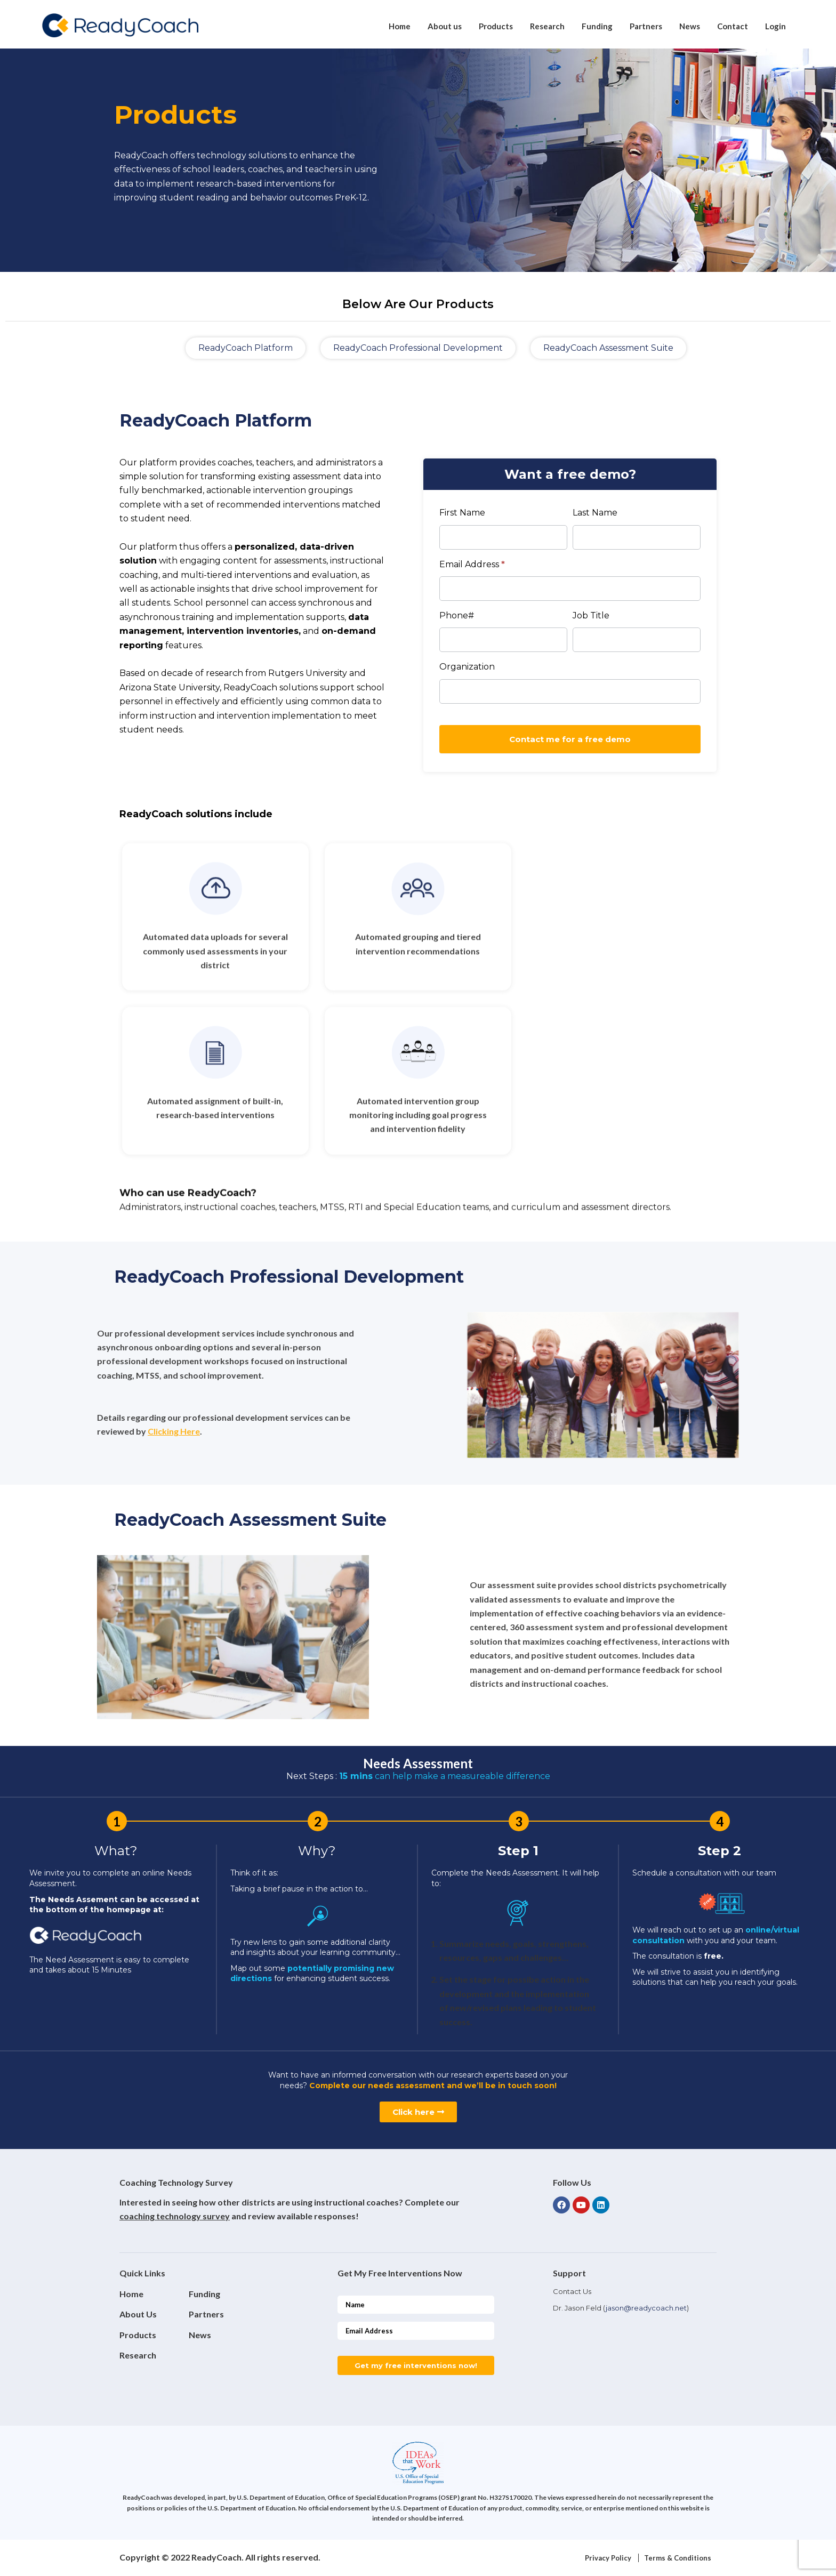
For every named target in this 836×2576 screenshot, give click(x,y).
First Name (462, 513)
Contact (732, 26)
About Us (138, 2314)
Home (400, 26)
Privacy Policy (608, 2558)
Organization (467, 667)
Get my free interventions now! (416, 2365)
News (689, 26)
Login (775, 26)
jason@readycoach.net (646, 2308)
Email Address (472, 564)
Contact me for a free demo (570, 739)
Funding (597, 26)
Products (496, 26)
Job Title (591, 615)
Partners (646, 26)
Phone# (456, 615)
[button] (246, 348)
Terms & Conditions (677, 2558)
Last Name (595, 513)
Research (547, 26)
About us (445, 26)
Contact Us (572, 2291)
